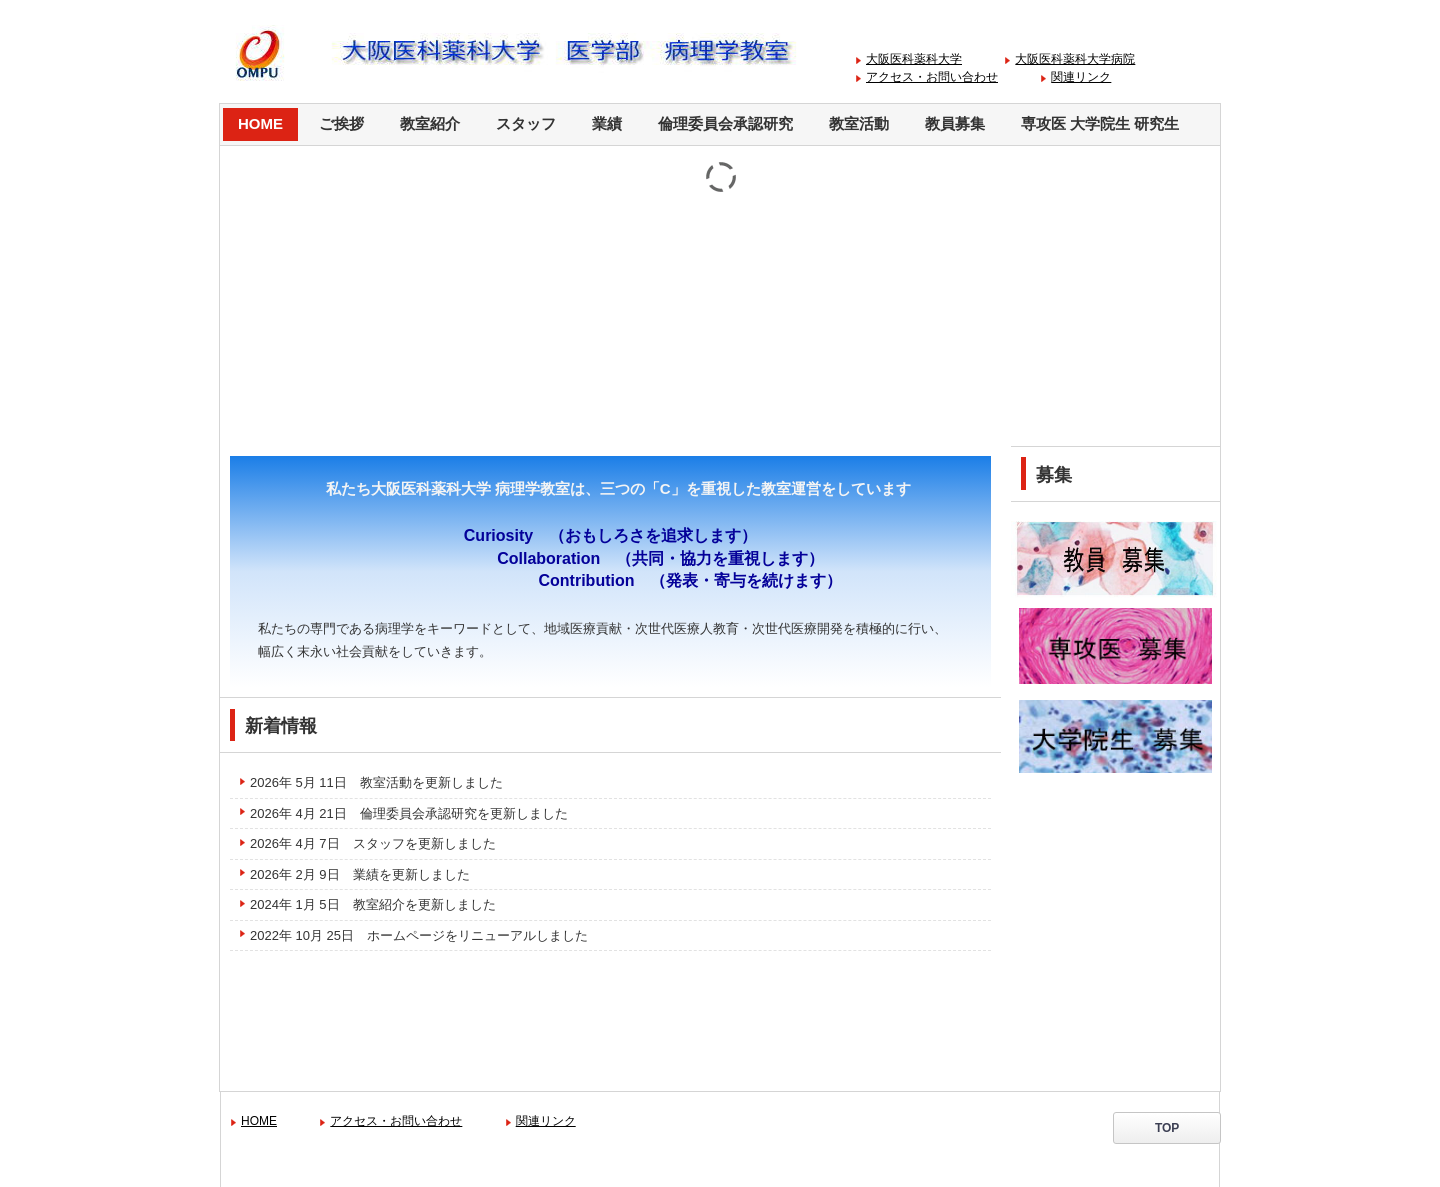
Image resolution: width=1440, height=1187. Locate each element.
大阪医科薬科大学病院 (1075, 59)
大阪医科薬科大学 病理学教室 (593, 52)
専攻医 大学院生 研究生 (1100, 123)
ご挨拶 (341, 123)
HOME (260, 123)
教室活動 (859, 123)
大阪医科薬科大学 (914, 59)
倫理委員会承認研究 (725, 123)
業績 (607, 123)
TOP (1173, 1128)
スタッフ (526, 123)
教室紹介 (430, 123)
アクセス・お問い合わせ (932, 77)
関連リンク (1081, 77)
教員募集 (955, 123)
